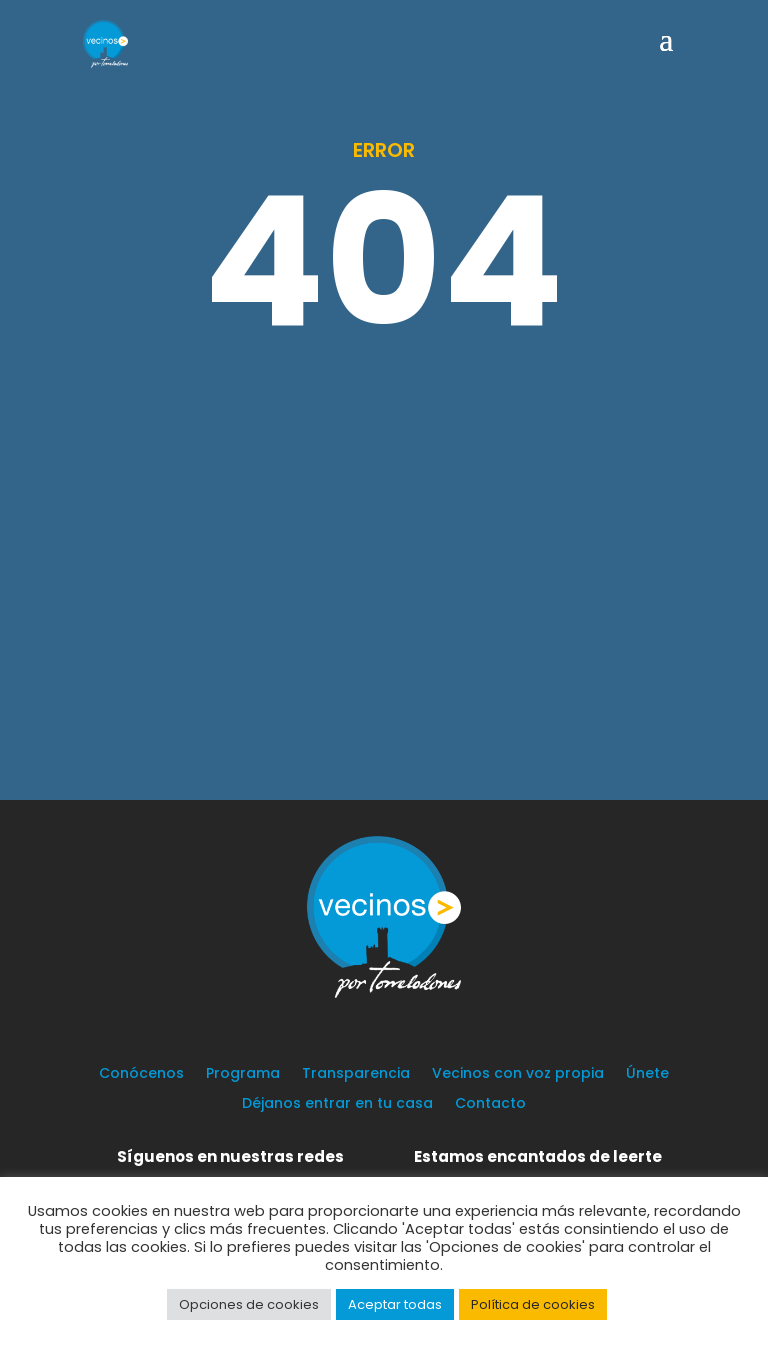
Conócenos (141, 1074)
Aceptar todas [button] (395, 1304)
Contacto (490, 1104)
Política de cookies (533, 1304)
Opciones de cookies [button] (249, 1304)
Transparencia (356, 1074)
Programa (243, 1074)
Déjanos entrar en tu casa (337, 1104)
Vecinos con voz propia (518, 1074)
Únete (647, 1074)
